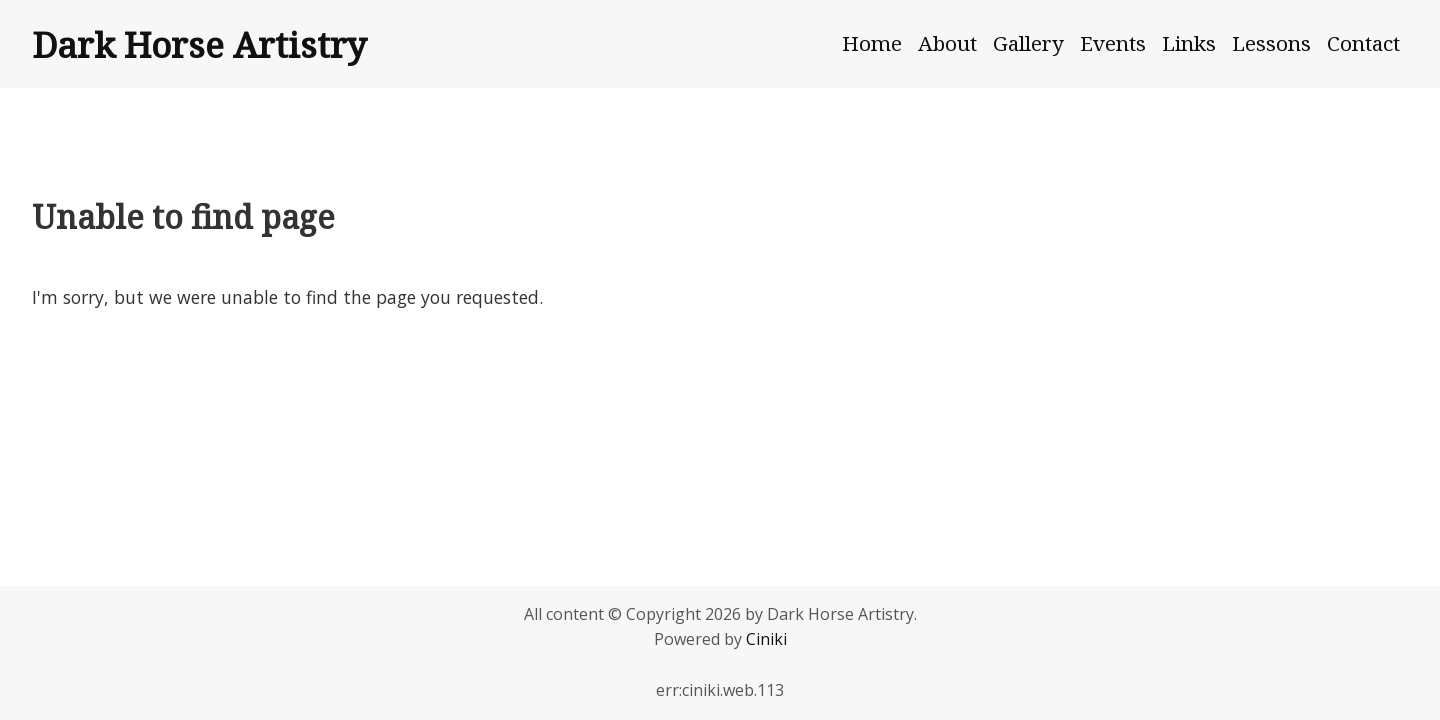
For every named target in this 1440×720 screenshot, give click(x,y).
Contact (1363, 43)
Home (872, 43)
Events (1113, 43)
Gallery (1028, 43)
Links (1189, 43)
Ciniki (766, 639)
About (947, 43)
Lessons (1271, 43)
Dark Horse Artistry (199, 44)
